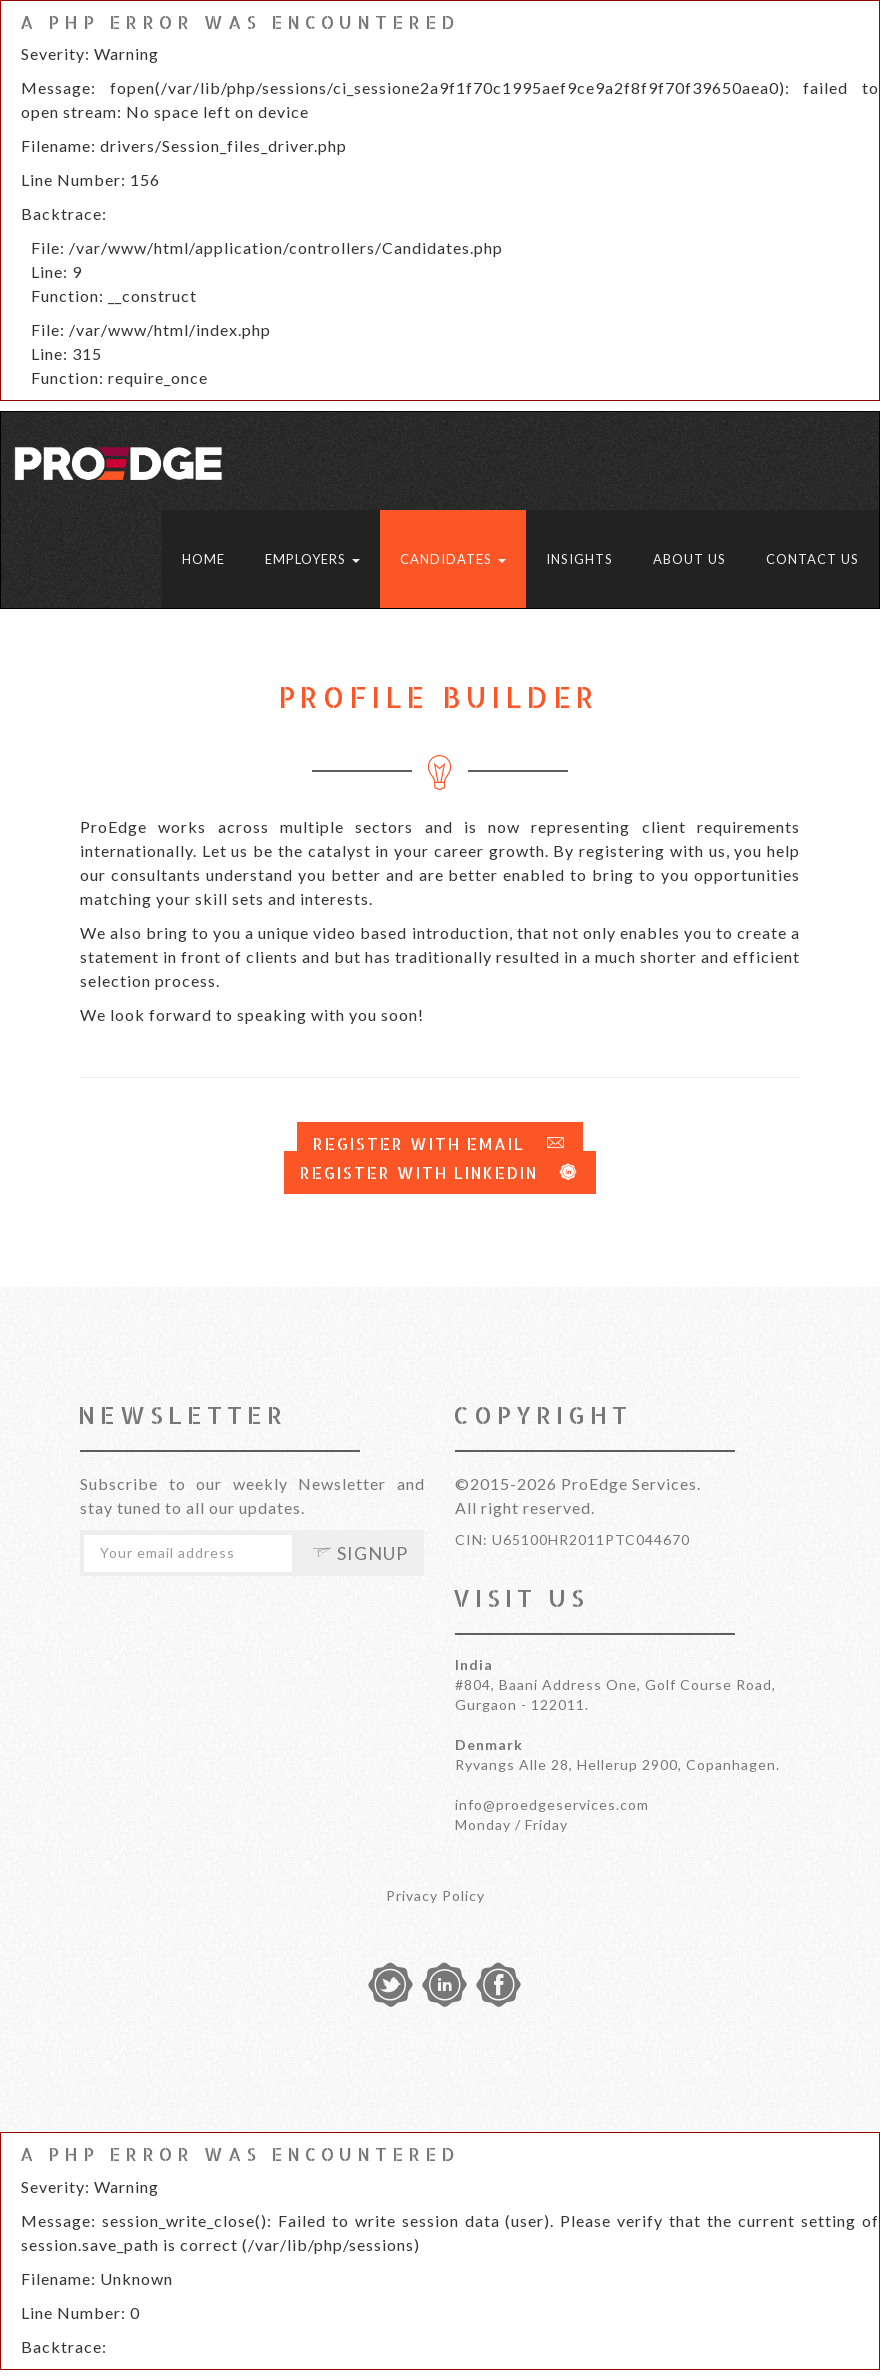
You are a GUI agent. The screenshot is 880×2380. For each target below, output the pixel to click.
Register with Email (440, 1143)
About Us (689, 559)
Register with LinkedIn (440, 1172)
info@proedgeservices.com (552, 1804)
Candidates (453, 559)
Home (203, 559)
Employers (312, 559)
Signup (360, 1553)
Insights (579, 559)
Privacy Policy (435, 1895)
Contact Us (812, 559)
